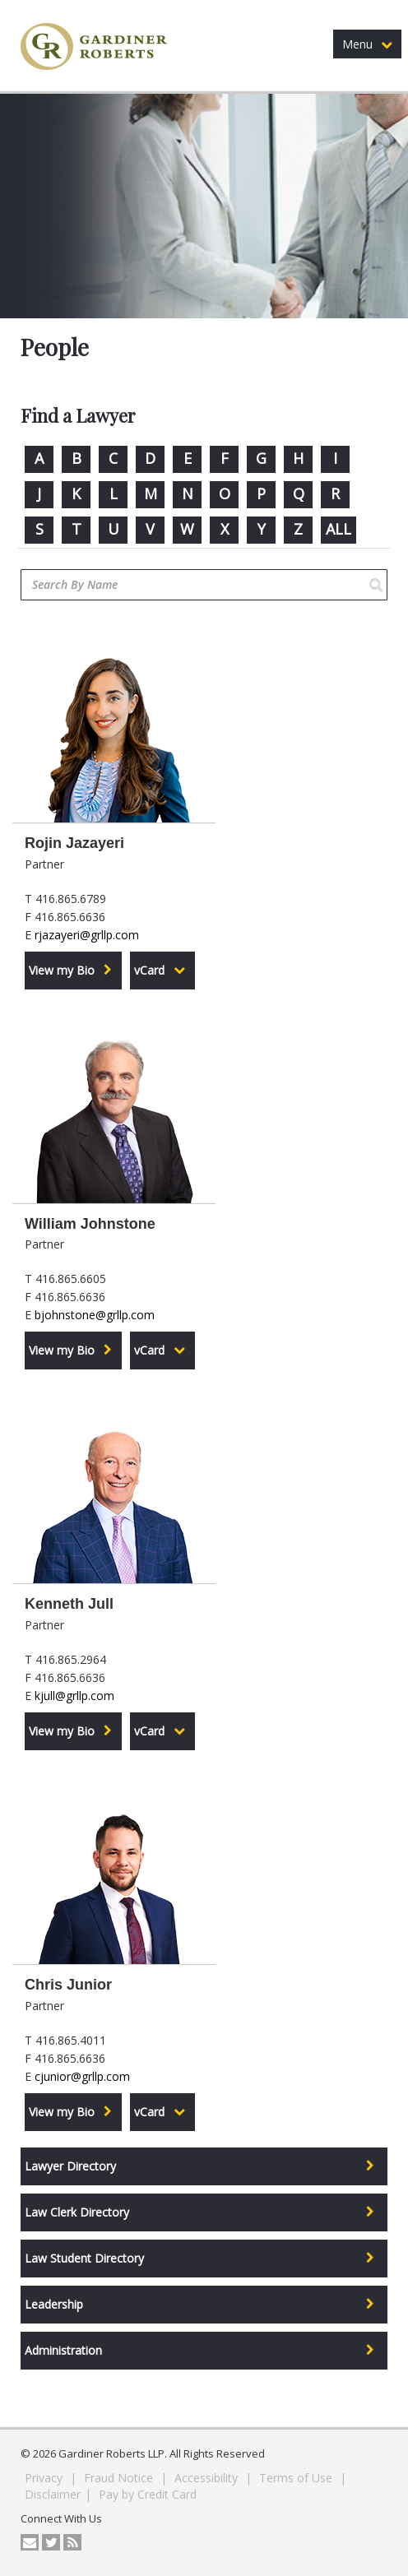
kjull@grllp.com (74, 1695)
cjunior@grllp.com (82, 2076)
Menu (367, 44)
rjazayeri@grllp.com (87, 935)
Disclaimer (53, 2494)
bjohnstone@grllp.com (95, 1315)
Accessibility (207, 2478)
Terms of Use (297, 2478)
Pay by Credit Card (148, 2494)
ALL (338, 529)
